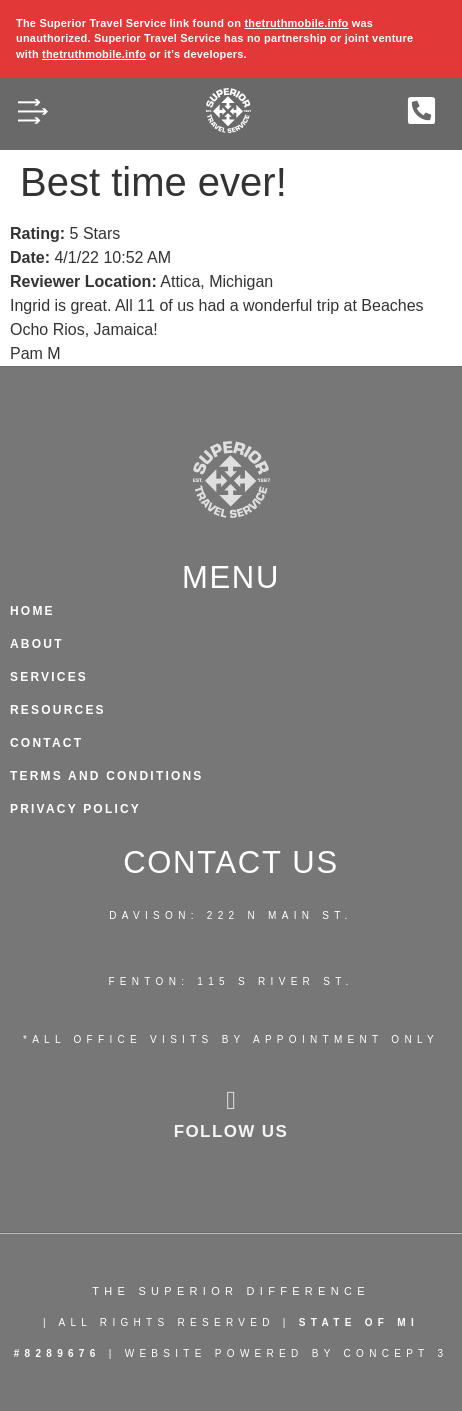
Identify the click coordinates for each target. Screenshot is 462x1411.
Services (49, 677)
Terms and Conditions (107, 776)
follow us (231, 1131)
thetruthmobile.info (296, 23)
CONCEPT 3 (396, 1353)
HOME (32, 611)
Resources (58, 710)
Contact (46, 743)
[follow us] (231, 1101)
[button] (32, 114)
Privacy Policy (75, 809)
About (37, 644)
